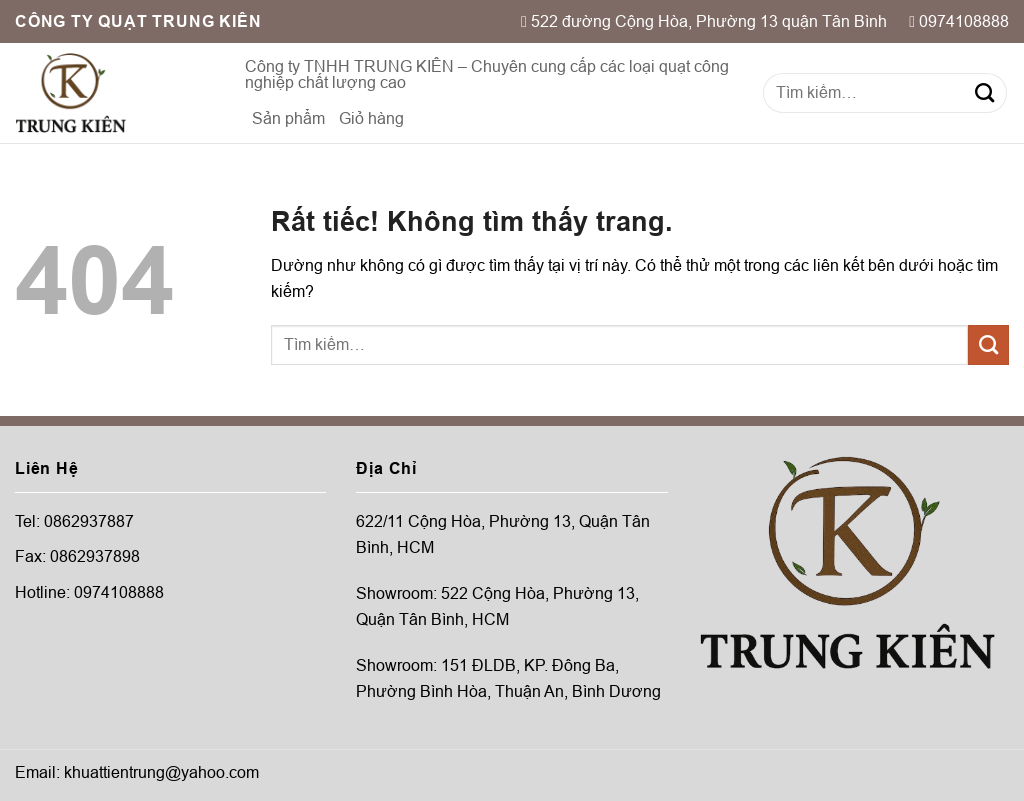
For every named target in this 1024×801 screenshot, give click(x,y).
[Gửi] (984, 93)
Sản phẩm (288, 118)
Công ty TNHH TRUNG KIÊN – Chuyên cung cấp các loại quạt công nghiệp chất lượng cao (487, 74)
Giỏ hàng (371, 118)
